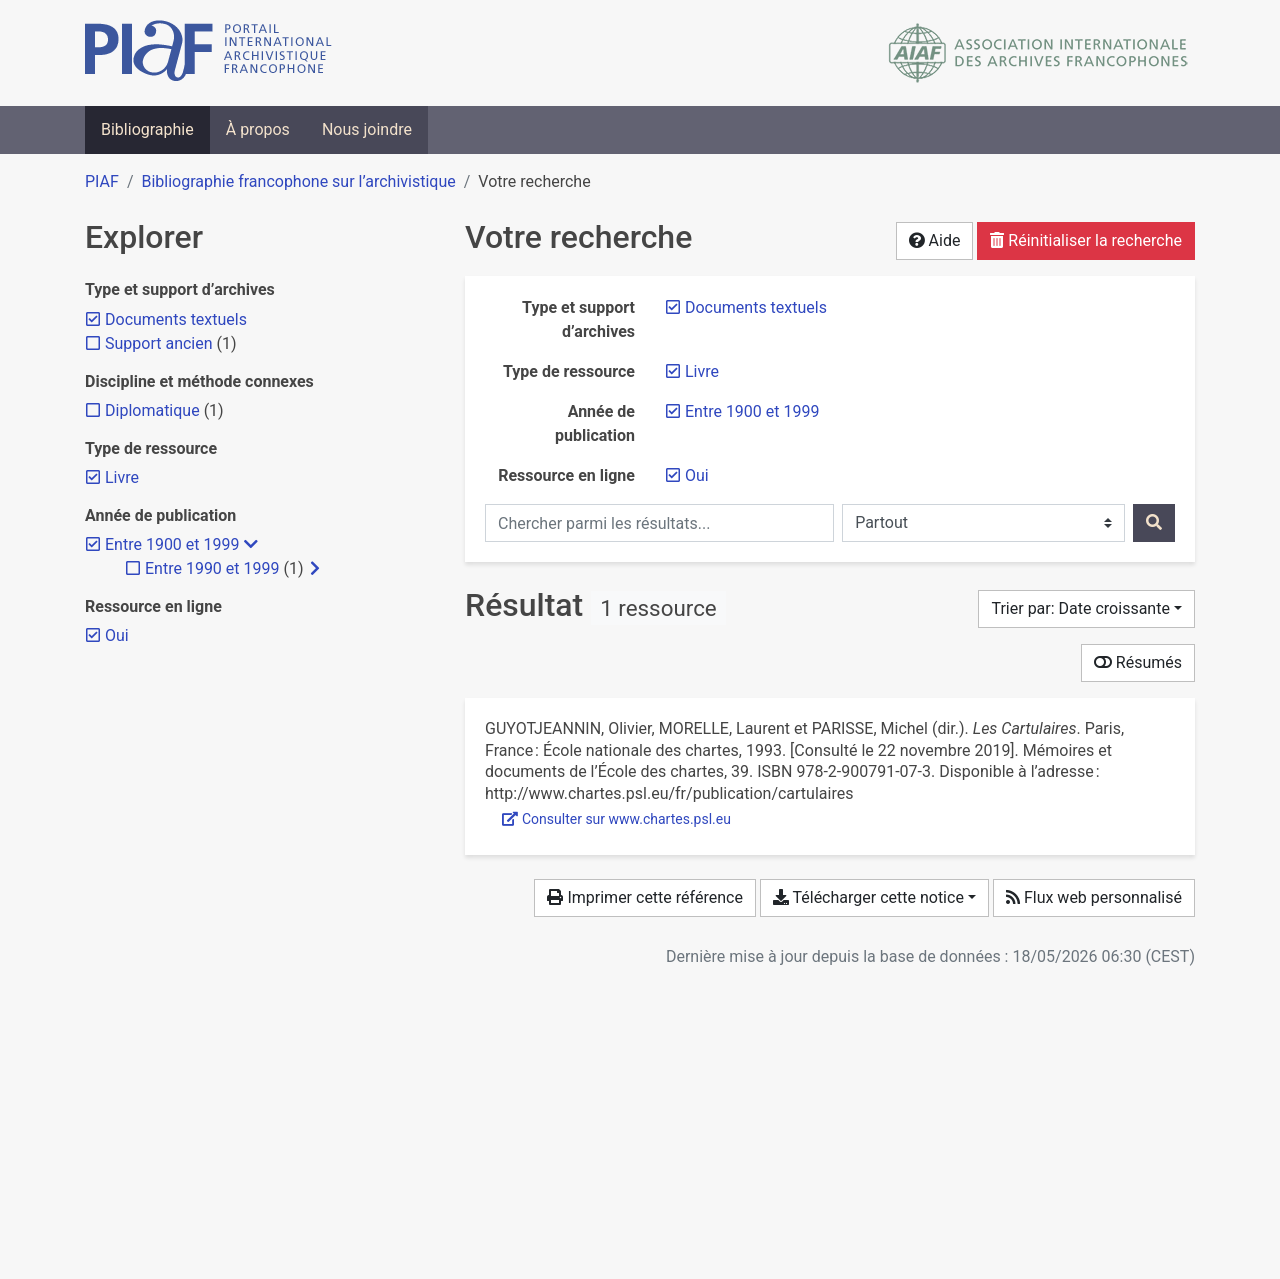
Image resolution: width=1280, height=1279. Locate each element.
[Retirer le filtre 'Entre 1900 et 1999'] (752, 411)
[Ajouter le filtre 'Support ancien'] (159, 343)
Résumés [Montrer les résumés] (1138, 662)
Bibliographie (147, 129)
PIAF (102, 181)
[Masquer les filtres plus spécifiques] (251, 545)
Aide (935, 240)
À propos (258, 129)
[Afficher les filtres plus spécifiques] (315, 569)
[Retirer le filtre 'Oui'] (697, 475)
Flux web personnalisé (1094, 897)
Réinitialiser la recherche (1086, 240)
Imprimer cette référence (644, 897)
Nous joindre (367, 129)
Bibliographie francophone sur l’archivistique (298, 181)
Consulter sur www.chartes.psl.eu (616, 819)
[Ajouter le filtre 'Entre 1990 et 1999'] (212, 568)
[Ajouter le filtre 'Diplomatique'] (152, 410)
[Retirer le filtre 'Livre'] (702, 371)
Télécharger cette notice (868, 897)
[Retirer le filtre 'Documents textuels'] (756, 307)
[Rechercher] (1154, 523)
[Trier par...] (1086, 609)
